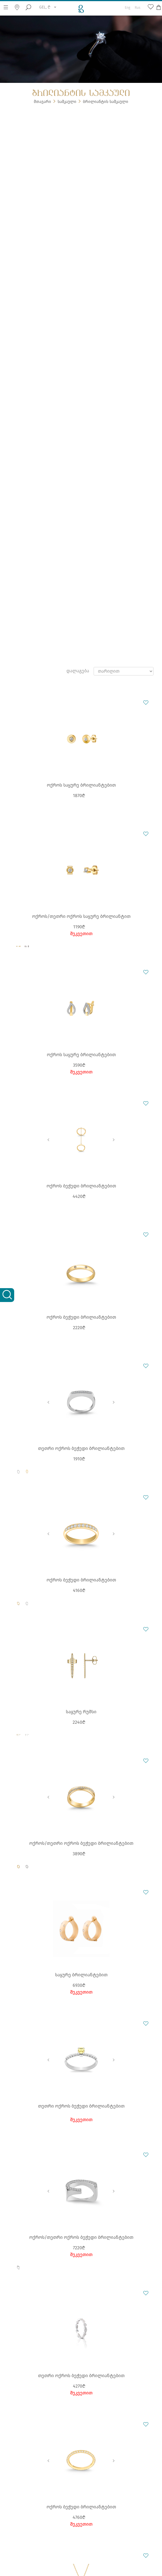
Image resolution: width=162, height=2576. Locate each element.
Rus (137, 6)
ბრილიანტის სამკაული (105, 101)
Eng (127, 6)
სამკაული (67, 101)
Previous (48, 1140)
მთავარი (42, 101)
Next (114, 1140)
